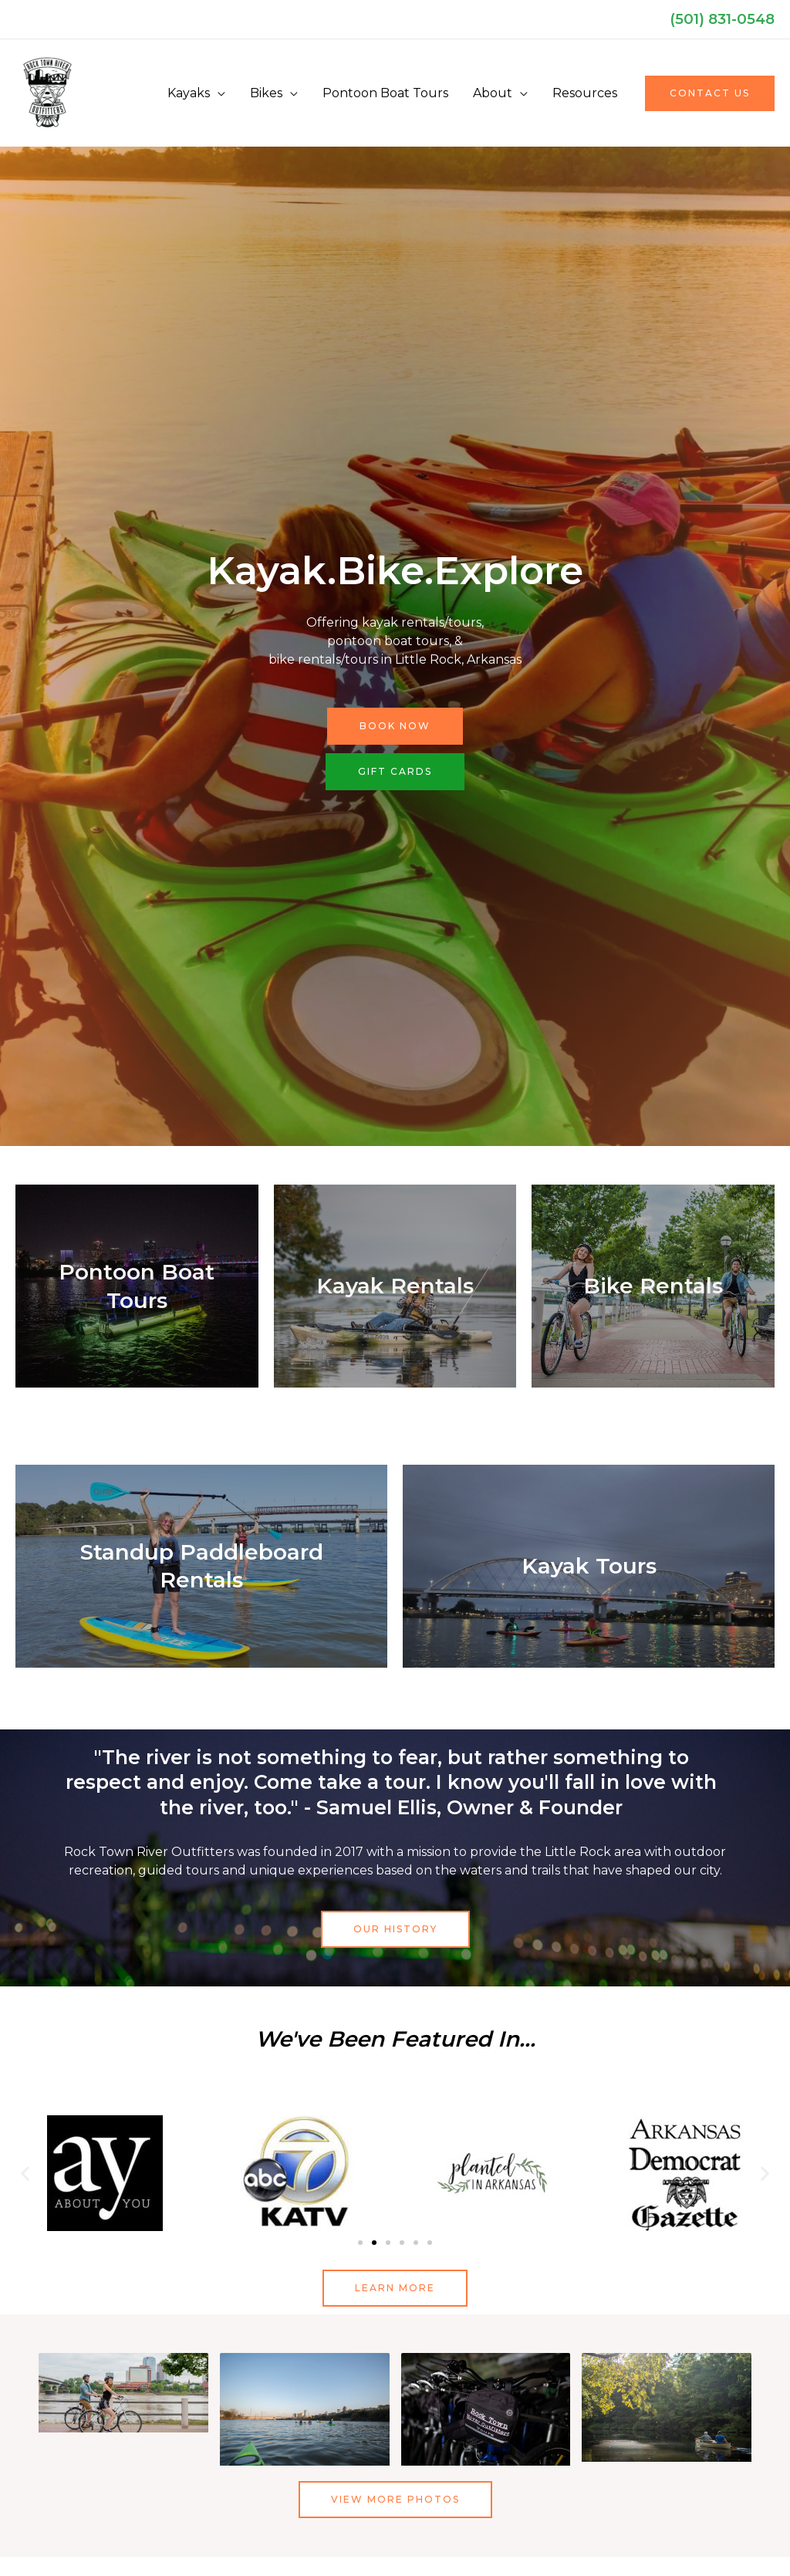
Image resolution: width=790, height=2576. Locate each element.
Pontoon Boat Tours (385, 93)
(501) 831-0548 (722, 19)
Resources (584, 93)
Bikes (266, 93)
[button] (710, 93)
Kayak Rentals (395, 1286)
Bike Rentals (653, 1286)
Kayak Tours (589, 1566)
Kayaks (188, 93)
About (492, 93)
